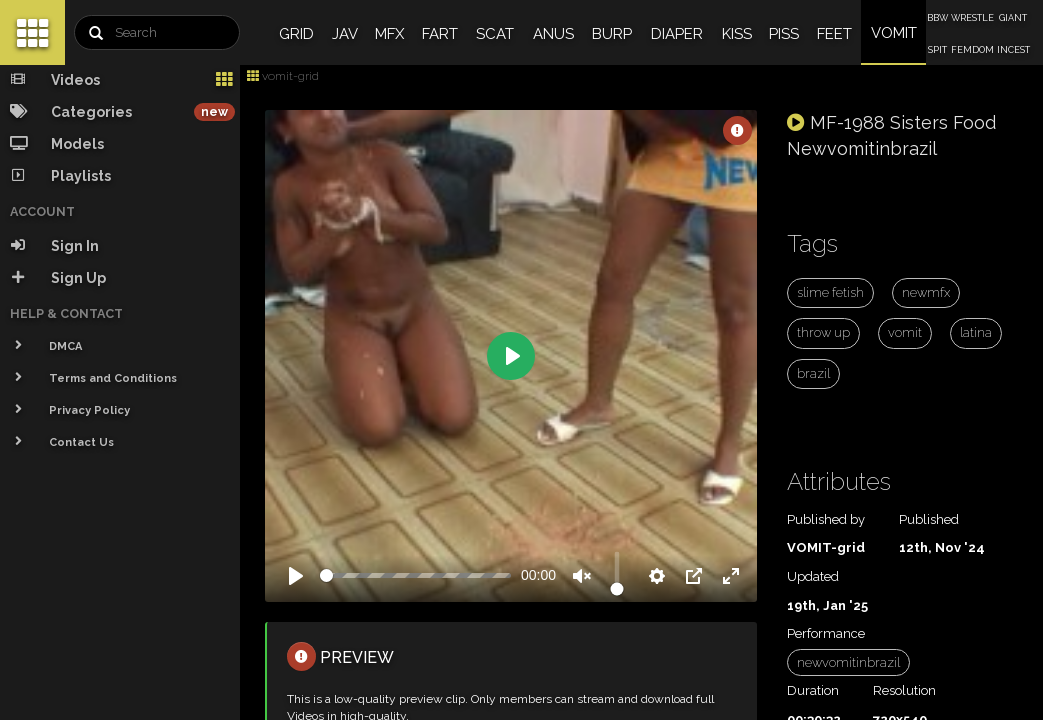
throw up (823, 332)
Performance (826, 633)
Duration (813, 690)
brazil (813, 373)
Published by (826, 519)
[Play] (296, 576)
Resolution (904, 690)
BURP (612, 34)
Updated (813, 576)
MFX (389, 34)
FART (440, 34)
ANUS (553, 34)
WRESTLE (972, 18)
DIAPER (677, 34)
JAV (345, 34)
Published (929, 519)
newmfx (926, 292)
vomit (905, 332)
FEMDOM (972, 50)
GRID (296, 34)
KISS (737, 34)
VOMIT (894, 33)
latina (976, 332)
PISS (784, 34)
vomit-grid (283, 76)
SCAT (495, 34)
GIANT (1013, 18)
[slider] (415, 575)
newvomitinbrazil (848, 662)
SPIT (937, 50)
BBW (937, 18)
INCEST (1013, 50)
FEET (834, 34)
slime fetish (830, 292)
